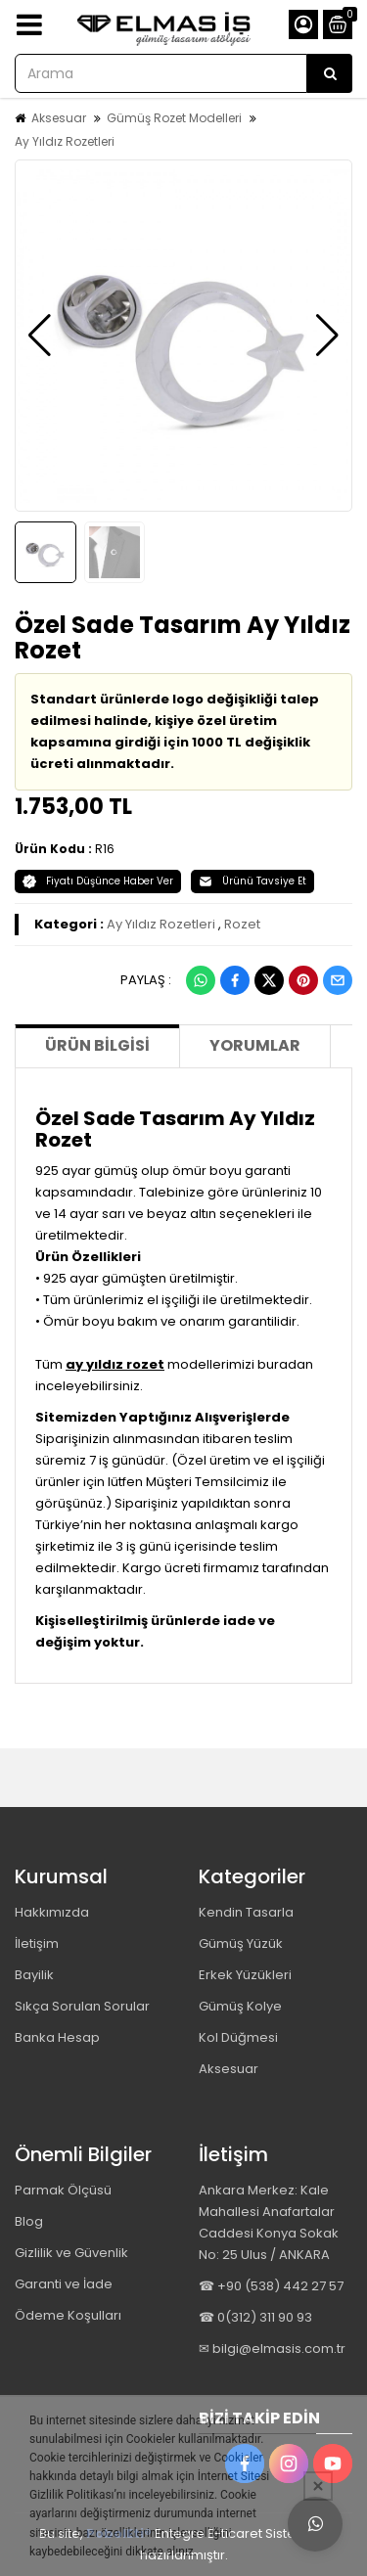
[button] (39, 335)
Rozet (242, 924)
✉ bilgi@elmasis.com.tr (272, 2348)
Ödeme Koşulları (68, 2315)
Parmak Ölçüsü (63, 2190)
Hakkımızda (52, 1912)
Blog (29, 2221)
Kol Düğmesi (238, 2037)
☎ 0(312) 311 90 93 (255, 2317)
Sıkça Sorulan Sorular (82, 2006)
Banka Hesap (57, 2037)
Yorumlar (254, 1045)
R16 (105, 848)
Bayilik (34, 1975)
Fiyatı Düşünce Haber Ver (98, 881)
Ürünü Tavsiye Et (252, 881)
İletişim (37, 1943)
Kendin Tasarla (246, 1912)
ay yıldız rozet (115, 1364)
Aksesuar (58, 118)
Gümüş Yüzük (241, 1943)
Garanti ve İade (64, 2284)
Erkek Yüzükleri (245, 1975)
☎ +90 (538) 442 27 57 (271, 2286)
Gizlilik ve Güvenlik (71, 2252)
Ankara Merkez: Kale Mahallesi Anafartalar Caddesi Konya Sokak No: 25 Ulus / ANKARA (269, 2222)
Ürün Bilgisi (97, 1045)
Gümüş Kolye (240, 2006)
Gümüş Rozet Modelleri (174, 118)
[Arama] (329, 73)
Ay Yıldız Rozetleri (65, 141)
